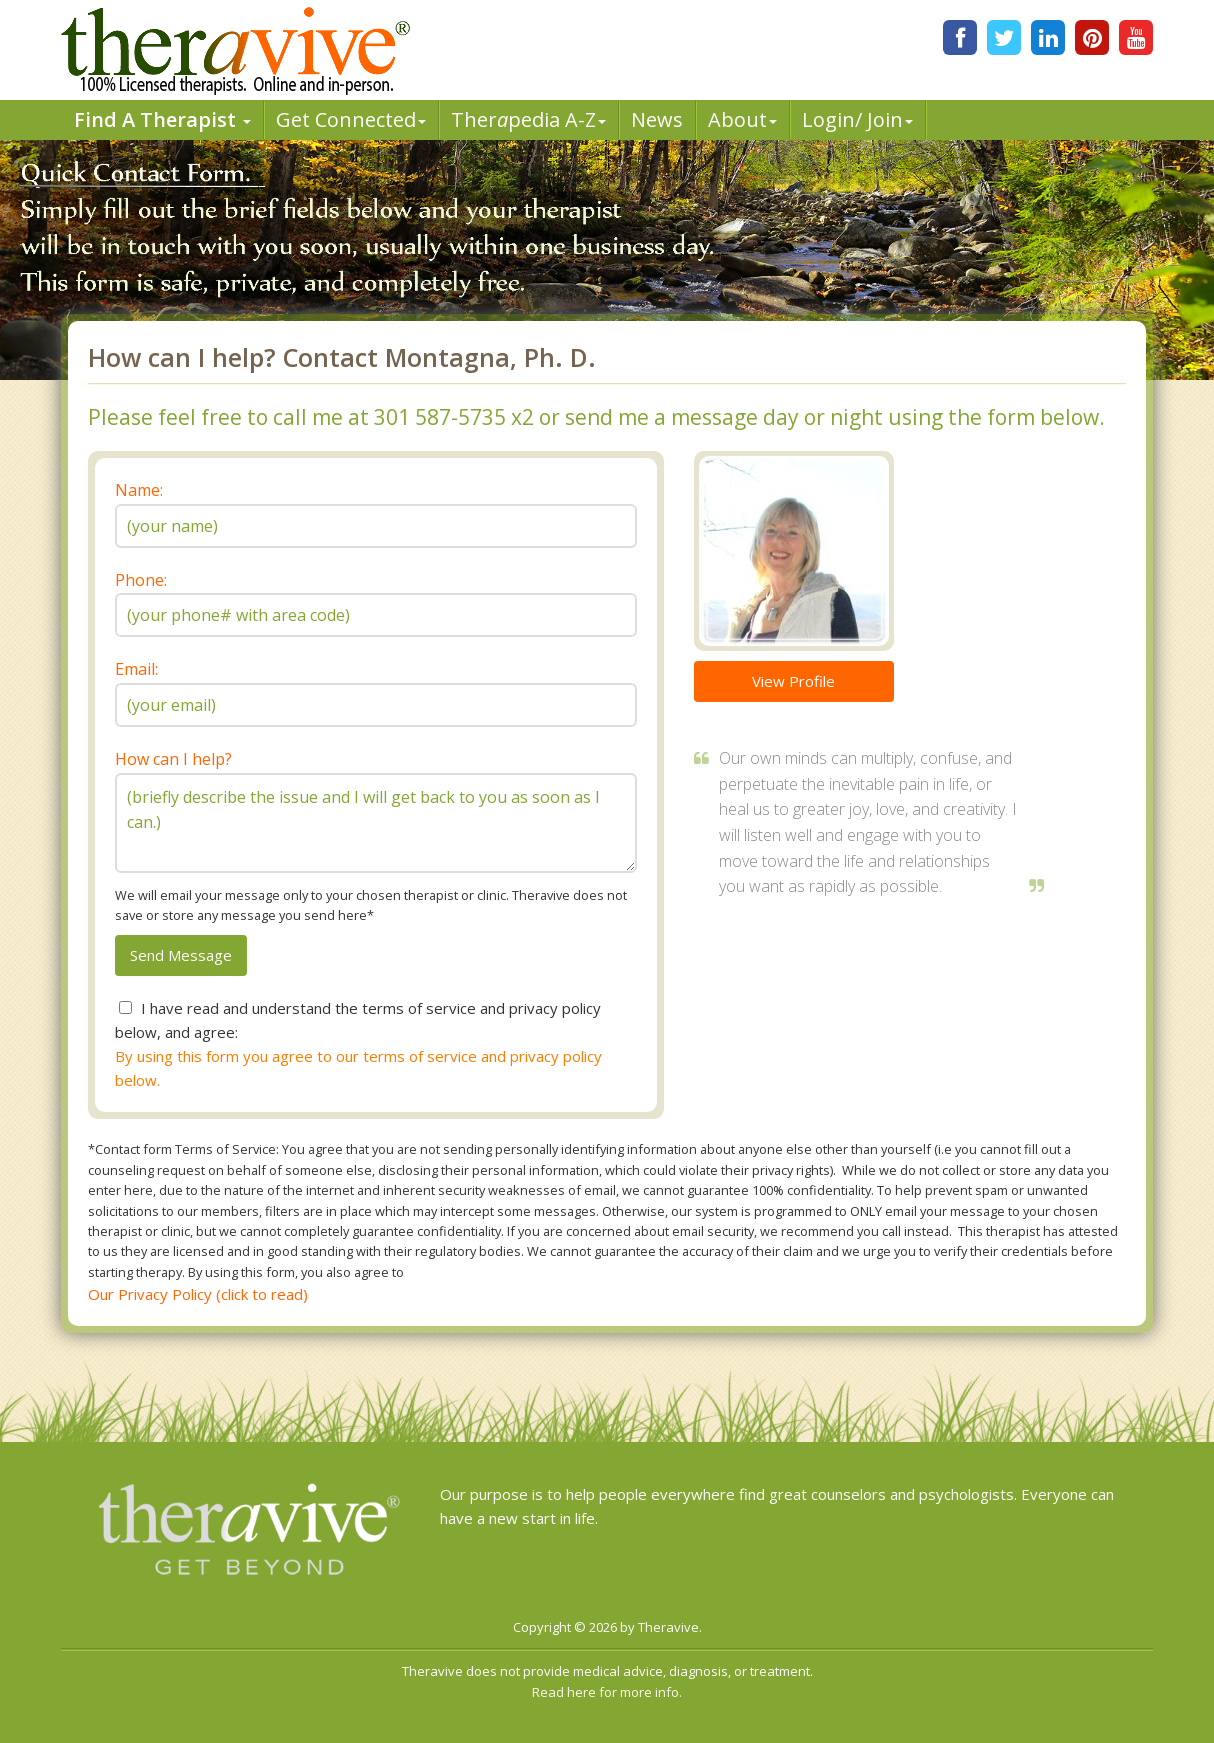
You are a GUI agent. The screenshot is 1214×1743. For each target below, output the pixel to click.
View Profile (793, 681)
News (657, 119)
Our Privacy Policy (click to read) (198, 1294)
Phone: (141, 580)
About (742, 119)
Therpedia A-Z (528, 119)
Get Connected (351, 119)
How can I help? (173, 759)
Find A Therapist (162, 119)
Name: (139, 490)
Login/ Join (857, 119)
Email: (136, 669)
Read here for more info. (607, 1692)
